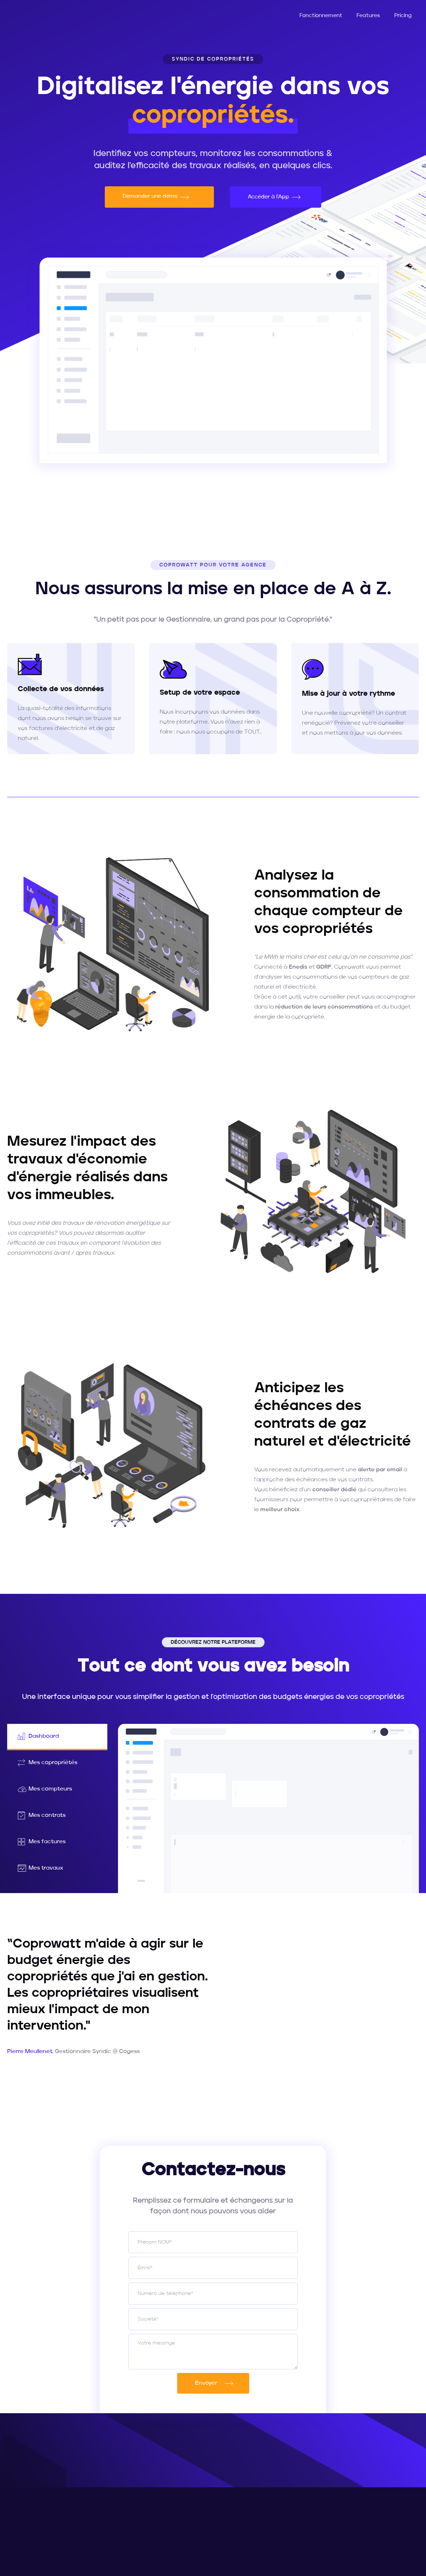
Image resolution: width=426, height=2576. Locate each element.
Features (368, 16)
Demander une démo (152, 196)
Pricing (403, 16)
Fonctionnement (320, 16)
